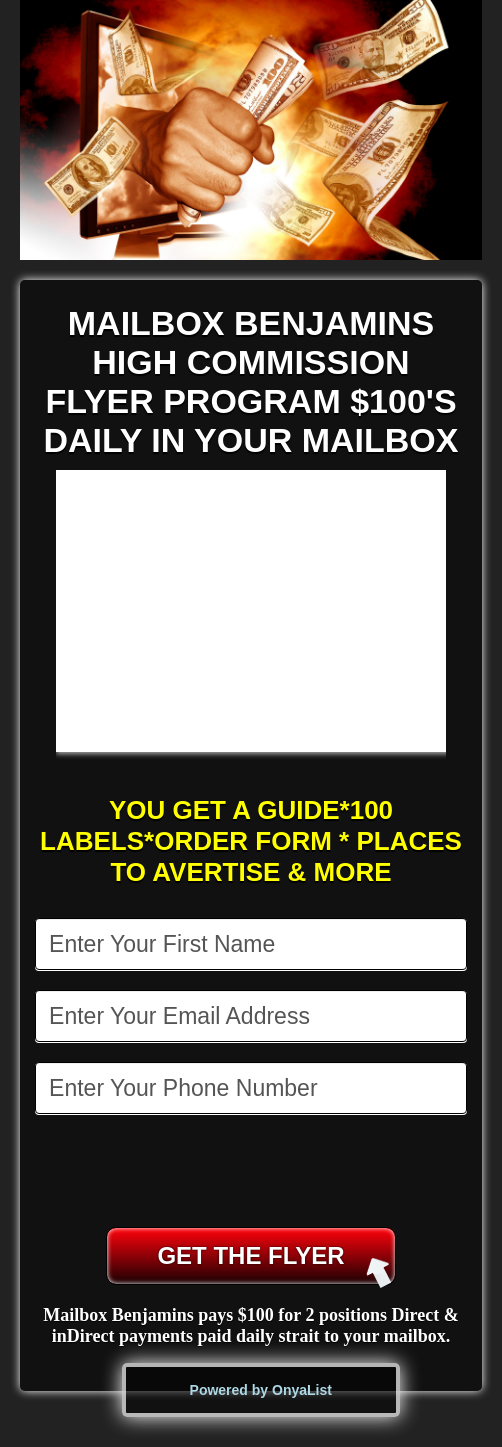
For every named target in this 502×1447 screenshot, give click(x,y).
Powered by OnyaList (261, 1390)
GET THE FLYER (274, 1263)
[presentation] (253, 1173)
